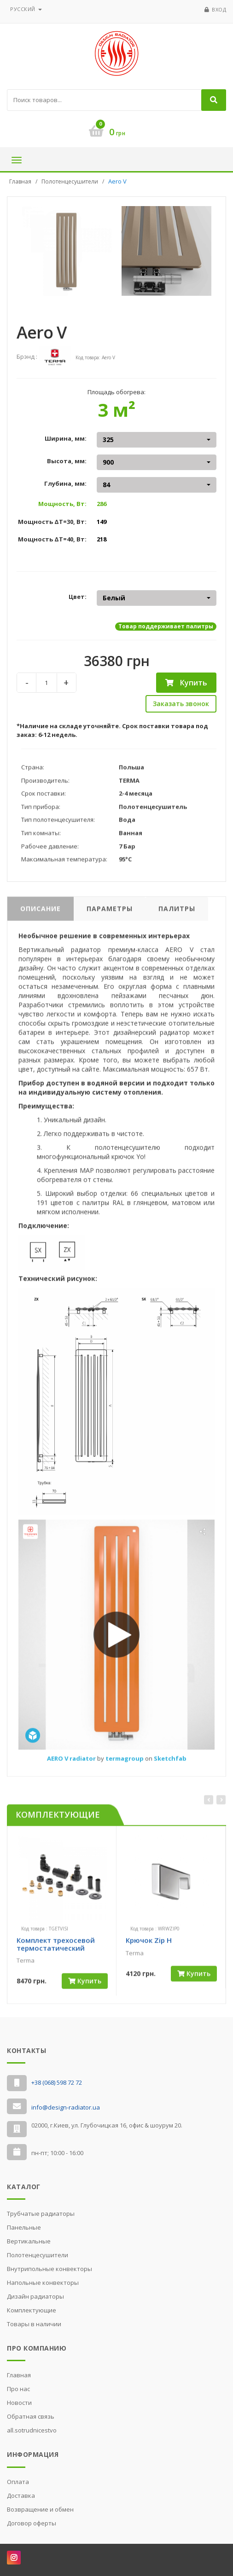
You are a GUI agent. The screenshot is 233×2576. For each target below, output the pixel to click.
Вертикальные (29, 2241)
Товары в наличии (34, 2324)
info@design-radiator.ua (65, 2107)
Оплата (18, 2482)
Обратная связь (30, 2416)
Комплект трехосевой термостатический (56, 1951)
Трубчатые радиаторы (41, 2213)
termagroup (125, 1765)
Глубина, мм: (65, 483)
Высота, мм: (67, 461)
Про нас (18, 2389)
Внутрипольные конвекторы (49, 2269)
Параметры (110, 915)
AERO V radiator (72, 1765)
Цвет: (78, 596)
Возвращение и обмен (40, 2509)
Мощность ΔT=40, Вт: (52, 539)
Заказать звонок (181, 703)
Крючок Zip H (149, 1947)
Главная (20, 181)
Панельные (24, 2227)
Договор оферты (31, 2523)
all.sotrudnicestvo (32, 2430)
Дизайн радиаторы (35, 2296)
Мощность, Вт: (62, 504)
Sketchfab (170, 1765)
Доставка (21, 2495)
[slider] (33, 1975)
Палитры (176, 915)
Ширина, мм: (66, 438)
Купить (186, 683)
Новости (19, 2402)
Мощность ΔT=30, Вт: (52, 522)
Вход (219, 9)
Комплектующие (31, 2310)
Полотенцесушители (69, 181)
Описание (40, 915)
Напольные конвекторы (43, 2282)
